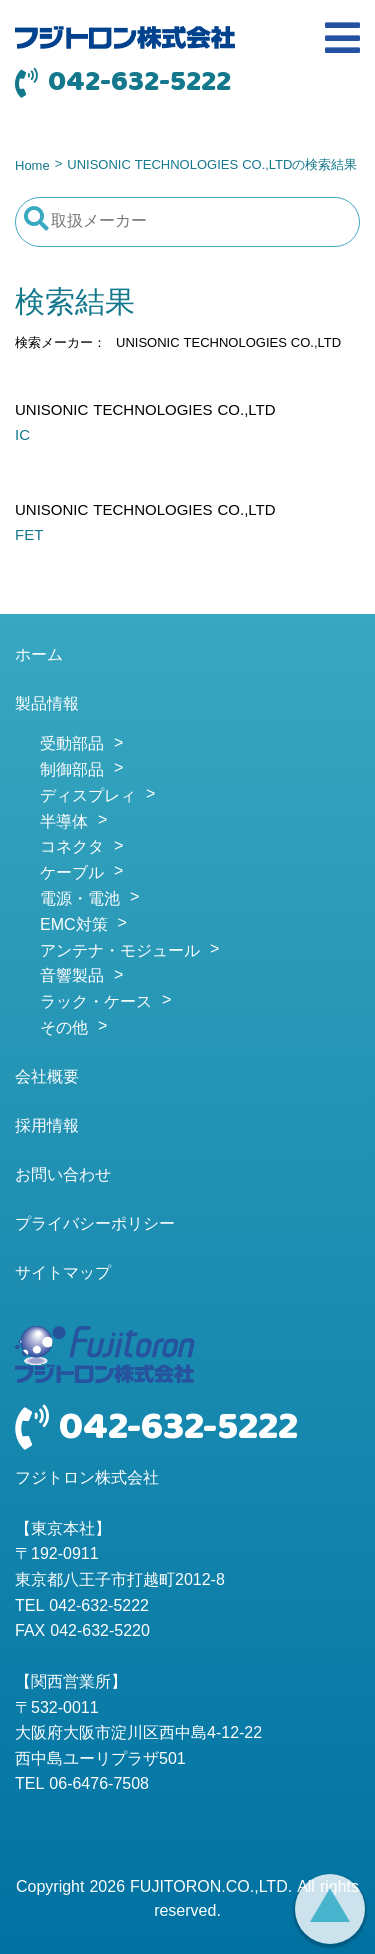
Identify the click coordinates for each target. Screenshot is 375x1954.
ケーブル (72, 874)
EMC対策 (74, 926)
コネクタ (72, 848)
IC (22, 436)
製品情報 (47, 705)
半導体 (64, 823)
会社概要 (47, 1078)
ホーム (39, 656)
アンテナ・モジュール (120, 952)
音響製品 (72, 977)
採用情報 (47, 1127)
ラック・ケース (96, 1003)
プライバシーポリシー (95, 1225)
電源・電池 (80, 900)
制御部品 (72, 771)
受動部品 (72, 745)
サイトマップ (63, 1274)
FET (29, 536)
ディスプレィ (88, 797)
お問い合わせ (63, 1176)
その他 (64, 1029)
